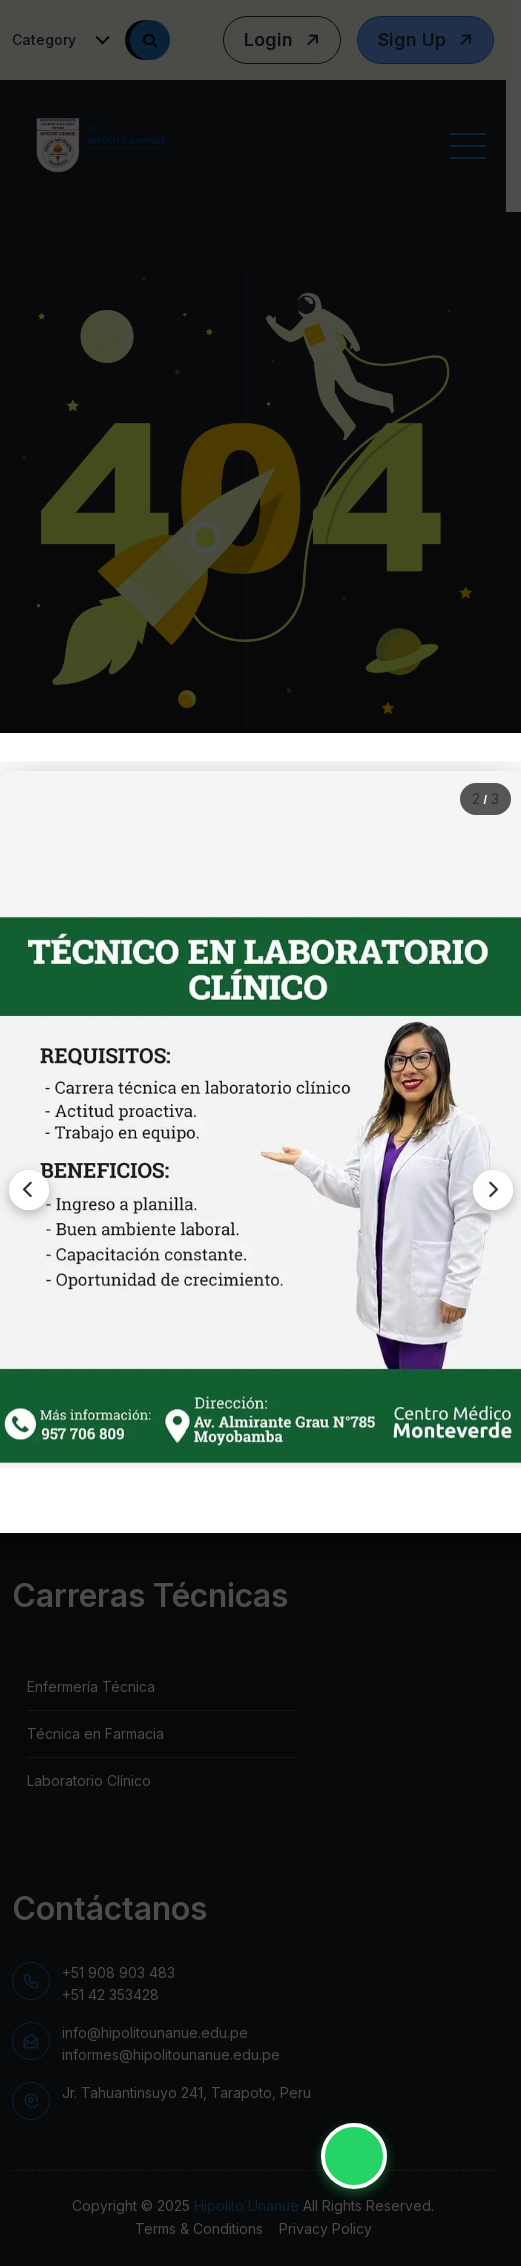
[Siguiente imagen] (493, 1190)
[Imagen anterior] (29, 1190)
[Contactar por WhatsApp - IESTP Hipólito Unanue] (354, 2156)
